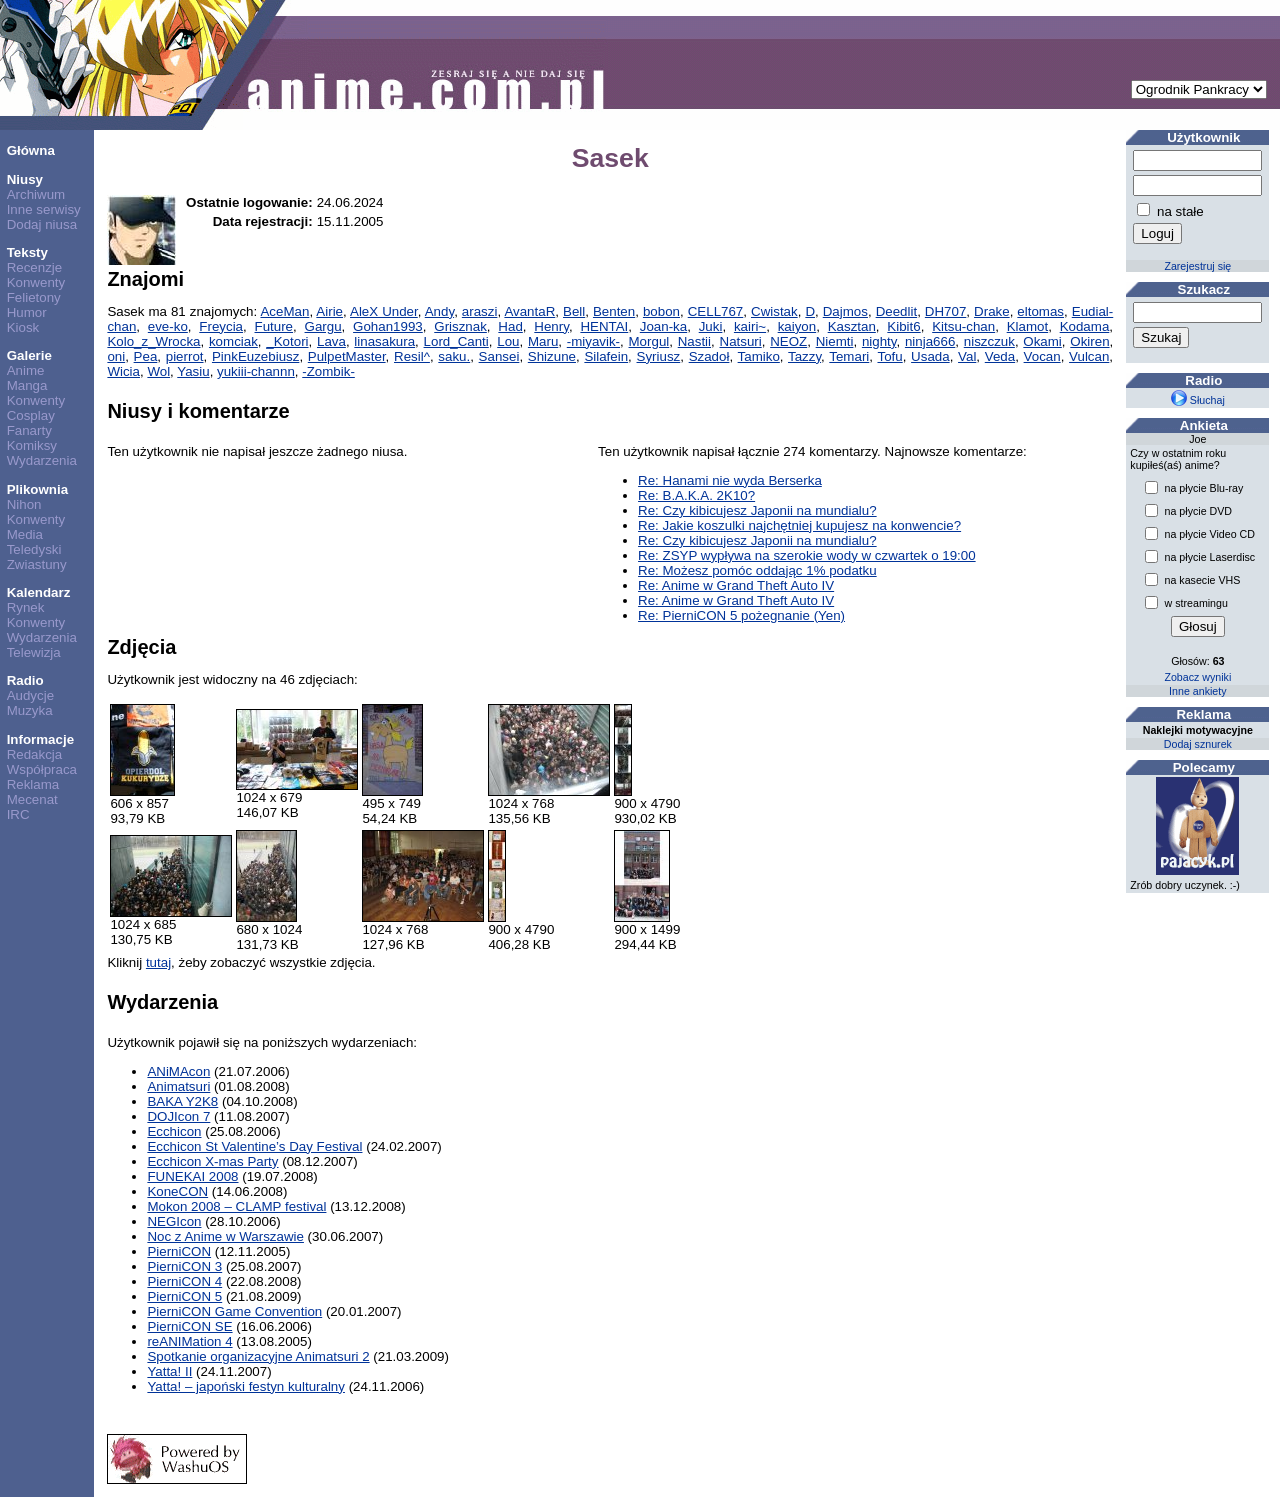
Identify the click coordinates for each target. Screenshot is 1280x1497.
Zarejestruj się (1197, 266)
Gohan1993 (388, 326)
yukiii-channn (256, 371)
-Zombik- (328, 371)
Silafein (606, 356)
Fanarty (29, 430)
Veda (1000, 356)
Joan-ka (663, 326)
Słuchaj (1198, 400)
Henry (551, 326)
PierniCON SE (189, 1326)
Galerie (29, 355)
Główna (31, 150)
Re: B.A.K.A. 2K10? (696, 495)
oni (116, 356)
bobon (661, 311)
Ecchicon (174, 1131)
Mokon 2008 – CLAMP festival (236, 1206)
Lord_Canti (456, 341)
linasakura (384, 341)
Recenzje (35, 267)
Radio (25, 680)
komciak (233, 341)
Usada (930, 356)
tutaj (158, 962)
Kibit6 (903, 326)
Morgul (649, 341)
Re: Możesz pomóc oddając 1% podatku (757, 570)
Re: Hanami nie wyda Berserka (730, 480)
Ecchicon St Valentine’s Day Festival (254, 1146)
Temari (849, 356)
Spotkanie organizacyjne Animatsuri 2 (258, 1356)
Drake (992, 311)
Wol (158, 371)
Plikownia (37, 489)
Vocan (1042, 356)
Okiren (1089, 341)
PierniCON (179, 1251)
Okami (1042, 341)
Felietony (34, 297)
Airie (329, 311)
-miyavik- (593, 341)
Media (25, 534)
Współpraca (42, 769)
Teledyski (34, 549)
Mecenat (32, 799)
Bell (574, 311)
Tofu (889, 356)
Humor (27, 312)
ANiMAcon (178, 1071)
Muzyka (30, 710)
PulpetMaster (347, 356)
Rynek (26, 607)
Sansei (499, 356)
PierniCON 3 (184, 1266)
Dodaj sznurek (1198, 744)
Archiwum (36, 194)
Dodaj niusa (42, 224)
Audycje (30, 695)
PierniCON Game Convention (234, 1311)
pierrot (185, 356)
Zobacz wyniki (1197, 677)
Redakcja (35, 754)
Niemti (835, 341)
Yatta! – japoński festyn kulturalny (246, 1386)
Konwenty (36, 282)
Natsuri (741, 341)
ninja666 (930, 341)
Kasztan (852, 326)
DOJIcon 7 (178, 1116)
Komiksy (32, 445)
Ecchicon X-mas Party (212, 1161)
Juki (711, 326)
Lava (331, 341)
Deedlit (897, 311)
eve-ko (168, 326)
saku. (454, 356)
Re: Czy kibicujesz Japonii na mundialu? (757, 510)
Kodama (1085, 326)
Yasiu (193, 371)
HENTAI (604, 326)
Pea (146, 356)
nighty (879, 341)
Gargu (323, 326)
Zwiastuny (37, 564)
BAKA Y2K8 (182, 1101)
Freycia (221, 326)
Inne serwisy (44, 209)
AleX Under (384, 311)
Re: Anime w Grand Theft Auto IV (736, 585)
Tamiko (759, 356)
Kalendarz (39, 592)
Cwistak (774, 311)
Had (510, 326)
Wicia (123, 371)
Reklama (33, 784)
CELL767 (716, 311)
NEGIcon (174, 1221)
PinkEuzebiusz (255, 356)
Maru (543, 341)
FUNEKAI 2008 (192, 1176)
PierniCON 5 (184, 1296)
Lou (508, 341)
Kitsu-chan (963, 326)
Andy (439, 311)
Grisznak (460, 326)
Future (274, 326)
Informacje (40, 739)
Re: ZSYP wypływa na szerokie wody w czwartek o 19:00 (807, 555)
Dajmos (845, 311)
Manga (27, 385)
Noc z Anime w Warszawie (225, 1236)
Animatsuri (178, 1086)
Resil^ (412, 356)
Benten (614, 311)
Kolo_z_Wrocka (153, 341)
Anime (26, 370)
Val (967, 356)
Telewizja (34, 652)
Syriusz (659, 356)
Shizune (552, 356)
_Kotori (287, 341)
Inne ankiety (1197, 691)
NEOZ (788, 341)
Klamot (1027, 326)
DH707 (946, 311)
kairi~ (750, 326)
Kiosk (23, 327)
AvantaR (529, 311)
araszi (480, 311)
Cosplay (31, 415)
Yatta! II (169, 1371)
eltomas (1040, 311)
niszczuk (989, 341)
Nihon (24, 504)
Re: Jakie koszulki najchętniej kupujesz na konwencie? (799, 525)
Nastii (694, 341)
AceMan (284, 311)
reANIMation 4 (189, 1341)
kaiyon (797, 326)
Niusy (25, 179)
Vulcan (1089, 356)
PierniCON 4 (184, 1281)
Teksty (27, 252)
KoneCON (177, 1191)
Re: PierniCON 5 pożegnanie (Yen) (741, 615)
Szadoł (709, 356)
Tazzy (804, 356)
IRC (18, 814)
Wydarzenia (42, 460)
